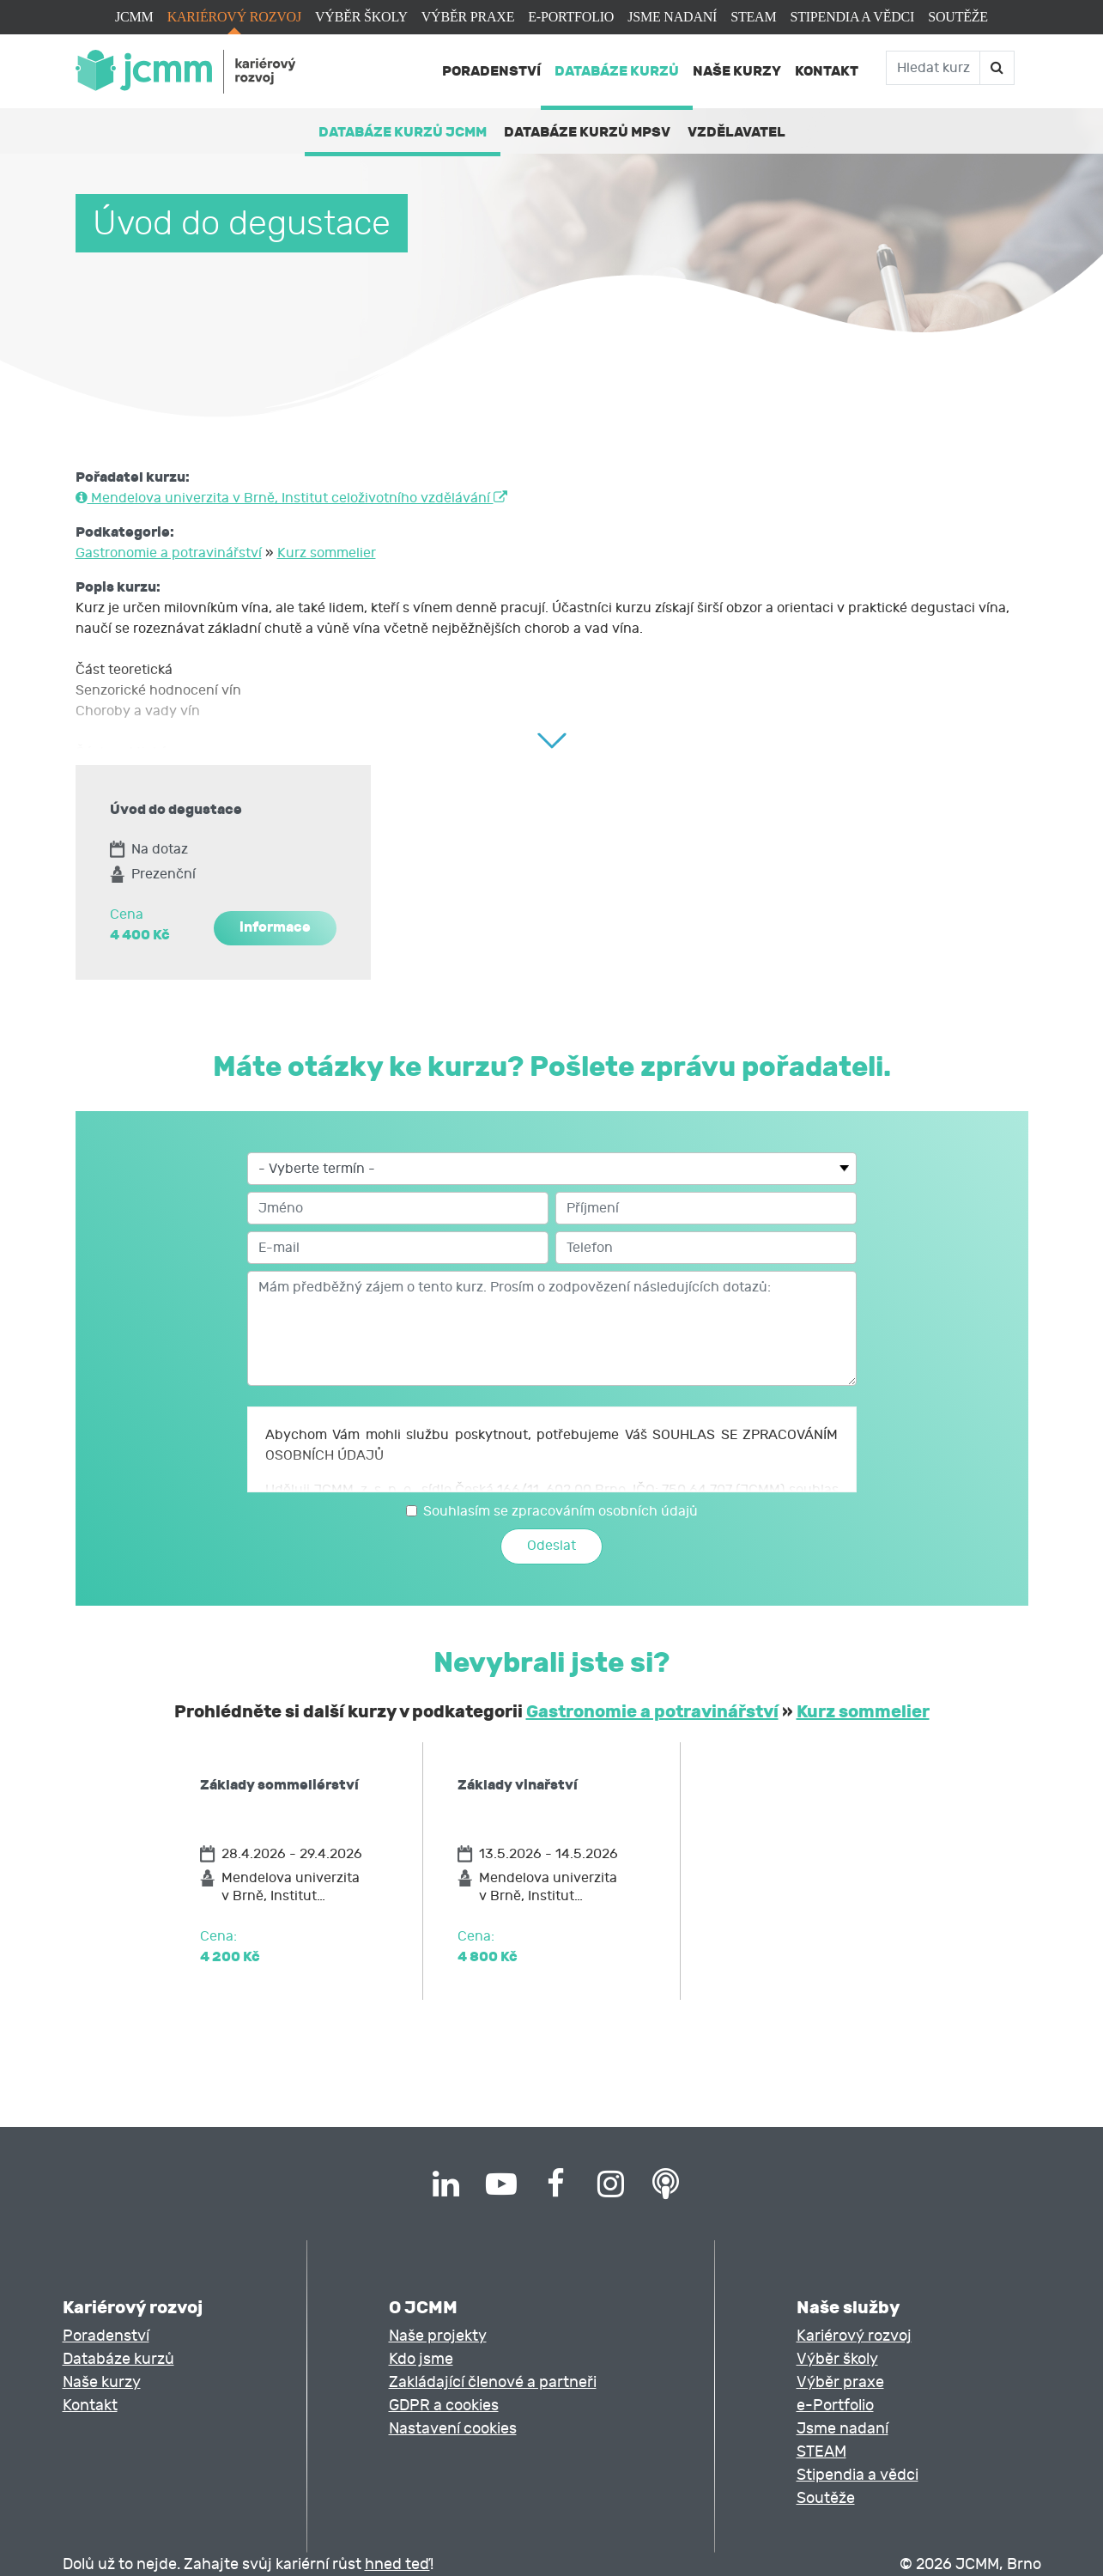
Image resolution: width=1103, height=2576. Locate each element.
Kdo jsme (421, 2359)
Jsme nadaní (672, 16)
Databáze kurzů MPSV (587, 132)
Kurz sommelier (326, 553)
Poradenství (491, 71)
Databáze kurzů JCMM (402, 132)
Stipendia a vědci (852, 16)
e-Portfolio (571, 16)
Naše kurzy (737, 71)
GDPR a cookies (444, 2406)
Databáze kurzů (617, 71)
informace (275, 927)
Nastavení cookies (453, 2429)
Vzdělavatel (736, 132)
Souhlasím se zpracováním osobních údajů (560, 1511)
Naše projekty (438, 2336)
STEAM (753, 16)
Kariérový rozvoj (234, 16)
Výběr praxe (467, 16)
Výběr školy (361, 16)
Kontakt (826, 71)
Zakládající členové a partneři (493, 2382)
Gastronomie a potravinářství (169, 553)
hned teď (397, 2564)
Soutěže (958, 16)
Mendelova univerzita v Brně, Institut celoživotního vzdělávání (291, 498)
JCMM (134, 16)
